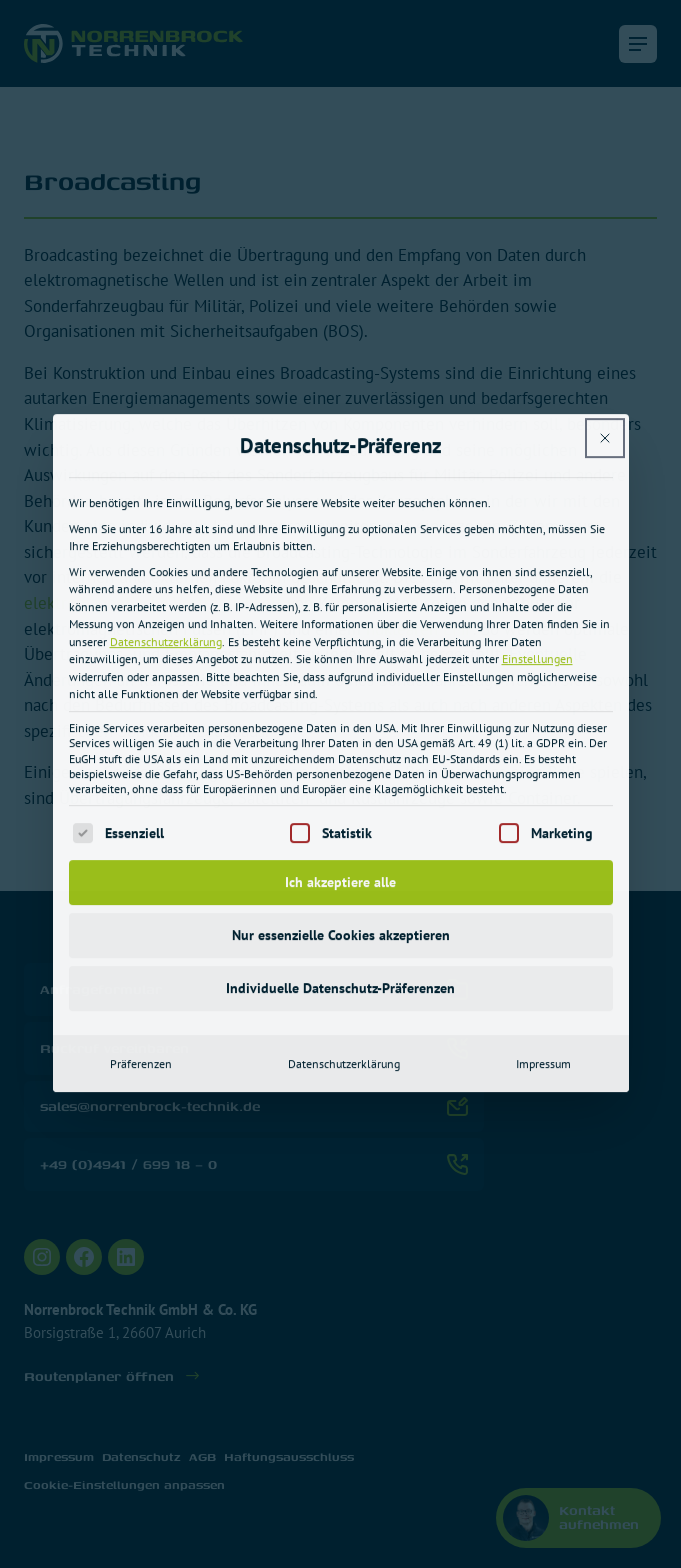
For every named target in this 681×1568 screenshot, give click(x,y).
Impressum (543, 878)
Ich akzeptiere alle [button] (340, 697)
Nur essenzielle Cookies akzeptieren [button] (341, 750)
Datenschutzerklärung (166, 457)
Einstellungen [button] (537, 474)
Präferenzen (141, 878)
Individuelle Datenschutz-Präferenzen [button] (340, 803)
